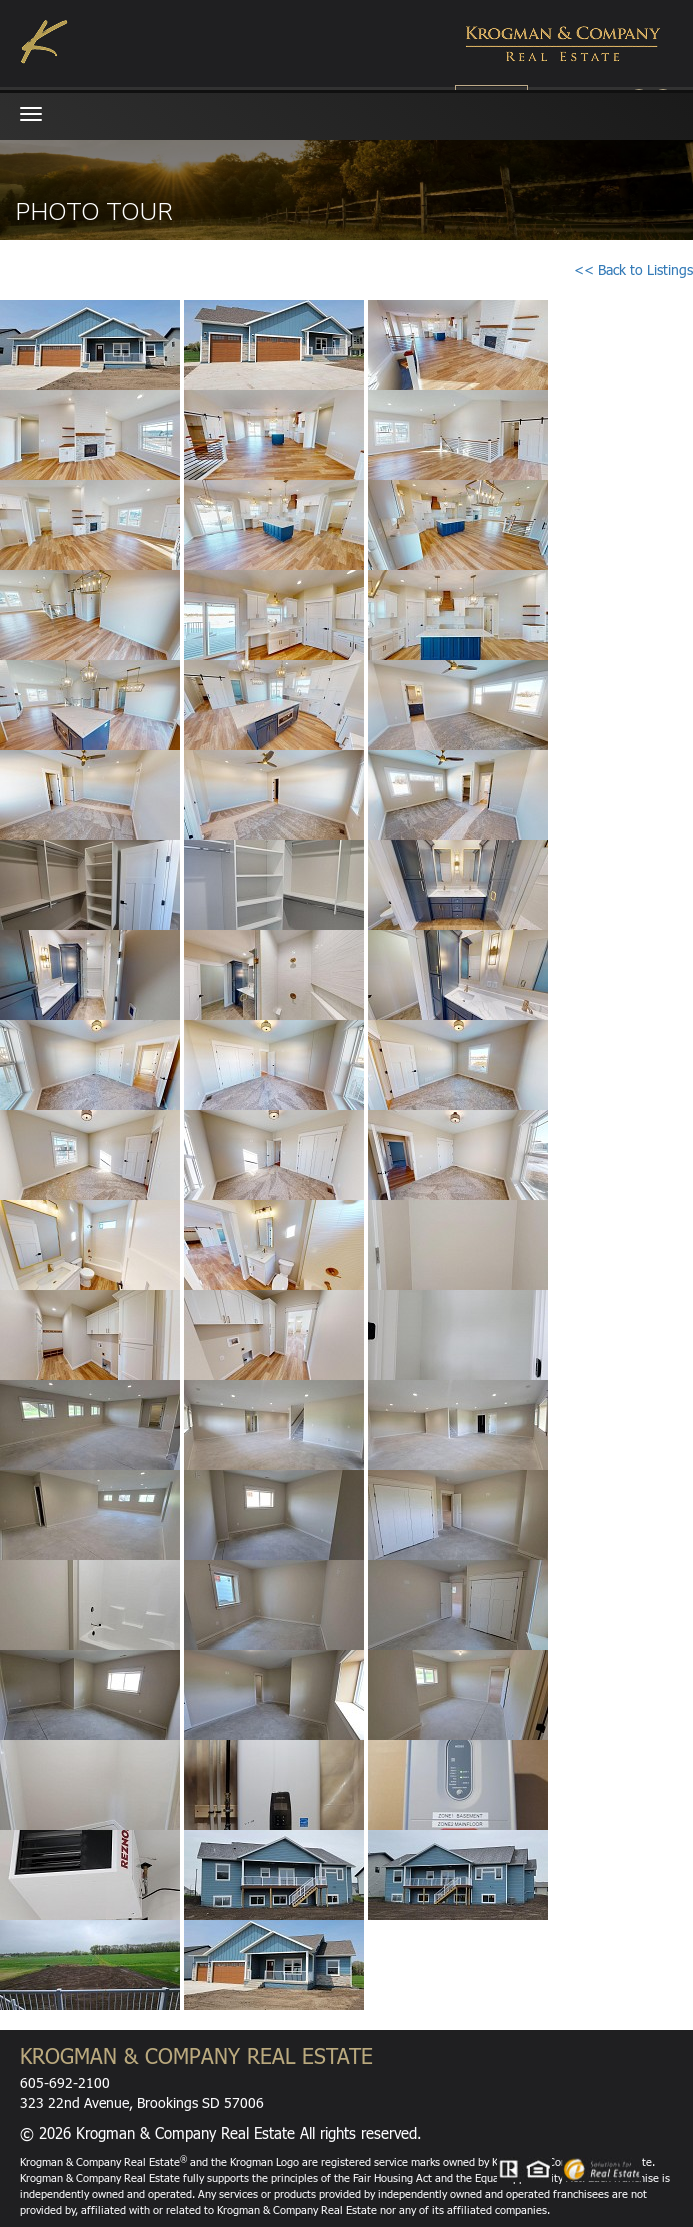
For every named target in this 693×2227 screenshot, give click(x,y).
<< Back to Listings (633, 269)
